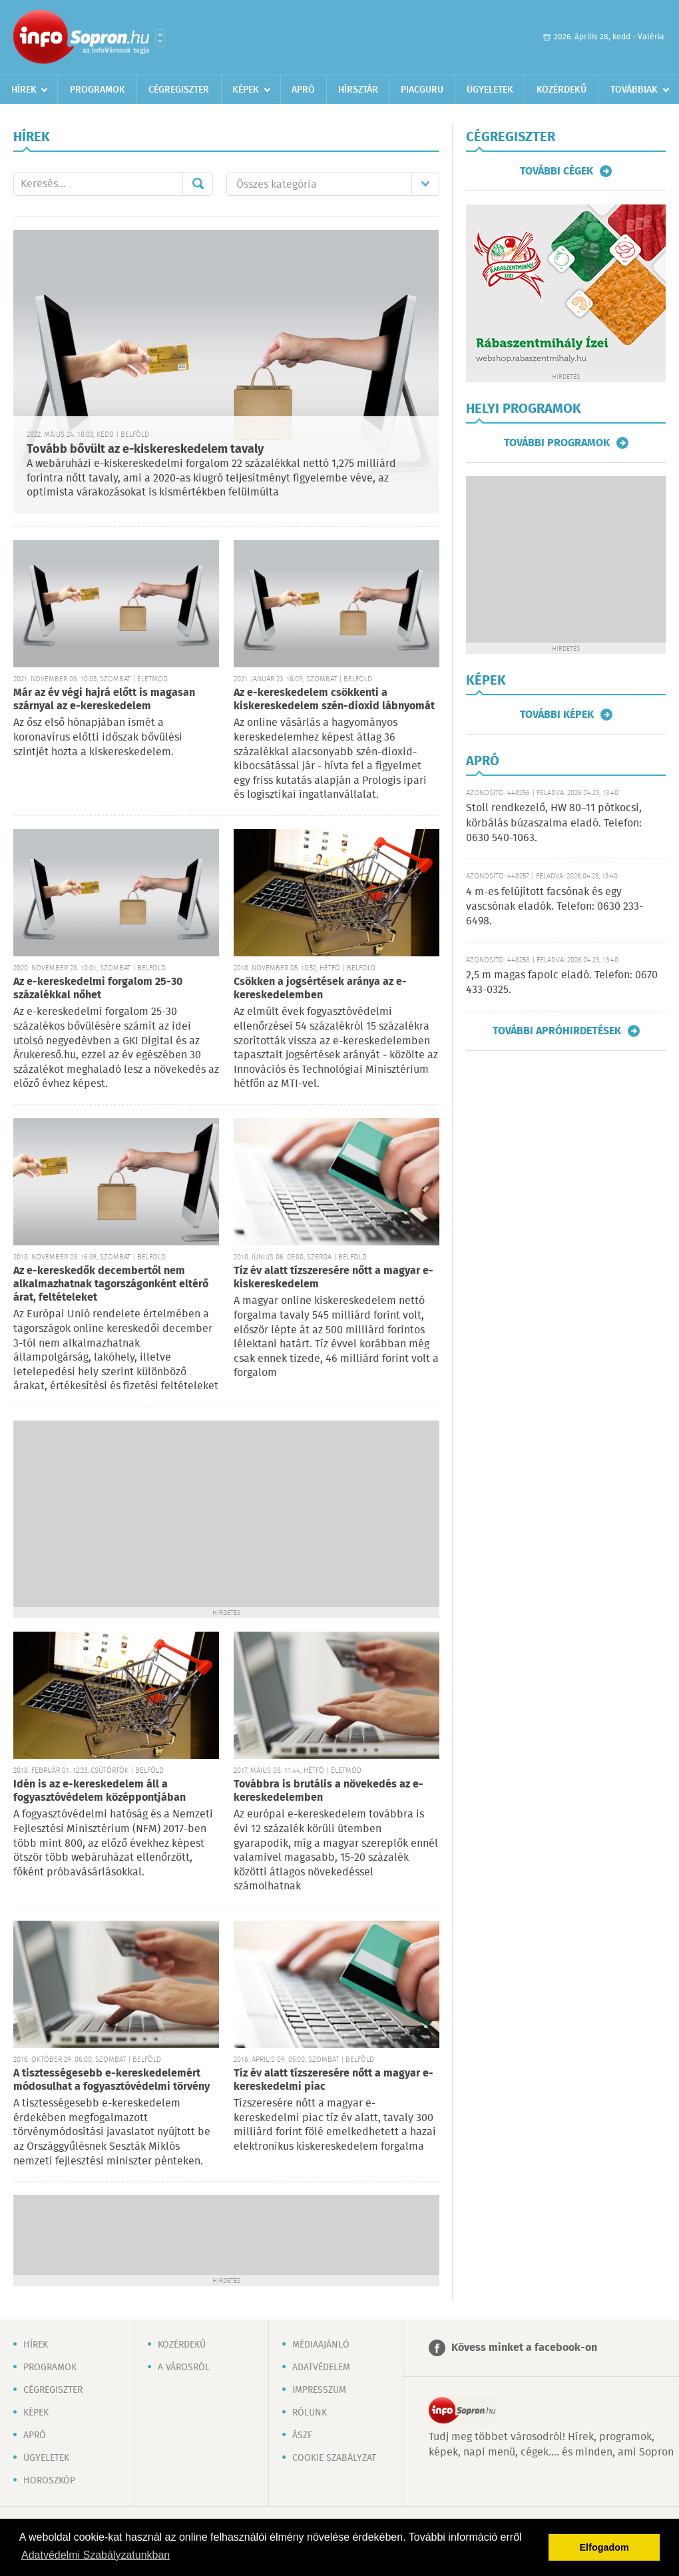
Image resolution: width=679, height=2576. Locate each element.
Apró (303, 90)
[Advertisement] (226, 1514)
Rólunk (309, 2413)
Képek (245, 90)
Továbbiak (634, 90)
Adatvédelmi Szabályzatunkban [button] (95, 2555)
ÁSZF (302, 2435)
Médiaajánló (320, 2345)
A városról (184, 2367)
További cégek (556, 171)
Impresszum (319, 2390)
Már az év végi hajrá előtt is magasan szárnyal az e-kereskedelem (104, 700)
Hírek (24, 90)
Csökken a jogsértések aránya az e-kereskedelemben (320, 989)
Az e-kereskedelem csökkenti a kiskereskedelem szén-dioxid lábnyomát (334, 700)
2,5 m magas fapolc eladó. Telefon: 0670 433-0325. (562, 982)
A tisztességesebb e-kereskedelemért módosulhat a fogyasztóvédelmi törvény (111, 2080)
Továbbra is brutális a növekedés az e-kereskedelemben (328, 1791)
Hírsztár (358, 90)
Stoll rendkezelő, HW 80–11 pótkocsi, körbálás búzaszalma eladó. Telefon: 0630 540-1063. (554, 823)
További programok (557, 443)
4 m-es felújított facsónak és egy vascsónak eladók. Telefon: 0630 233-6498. (554, 907)
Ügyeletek (490, 90)
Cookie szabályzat (334, 2458)
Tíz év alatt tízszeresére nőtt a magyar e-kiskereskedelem (333, 1278)
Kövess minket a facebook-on (524, 2348)
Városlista (160, 38)
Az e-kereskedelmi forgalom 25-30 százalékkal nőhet (97, 989)
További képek (557, 715)
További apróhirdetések (557, 1031)
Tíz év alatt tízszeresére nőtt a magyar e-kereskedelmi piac (333, 2080)
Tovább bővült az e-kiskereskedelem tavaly (145, 449)
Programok (97, 90)
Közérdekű (561, 90)
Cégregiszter (178, 90)
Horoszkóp (49, 2480)
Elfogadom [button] (604, 2547)
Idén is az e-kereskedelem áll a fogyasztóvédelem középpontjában (99, 1791)
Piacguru (422, 90)
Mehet (197, 184)
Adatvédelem (321, 2367)
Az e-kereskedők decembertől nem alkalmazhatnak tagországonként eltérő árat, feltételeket (110, 1284)
